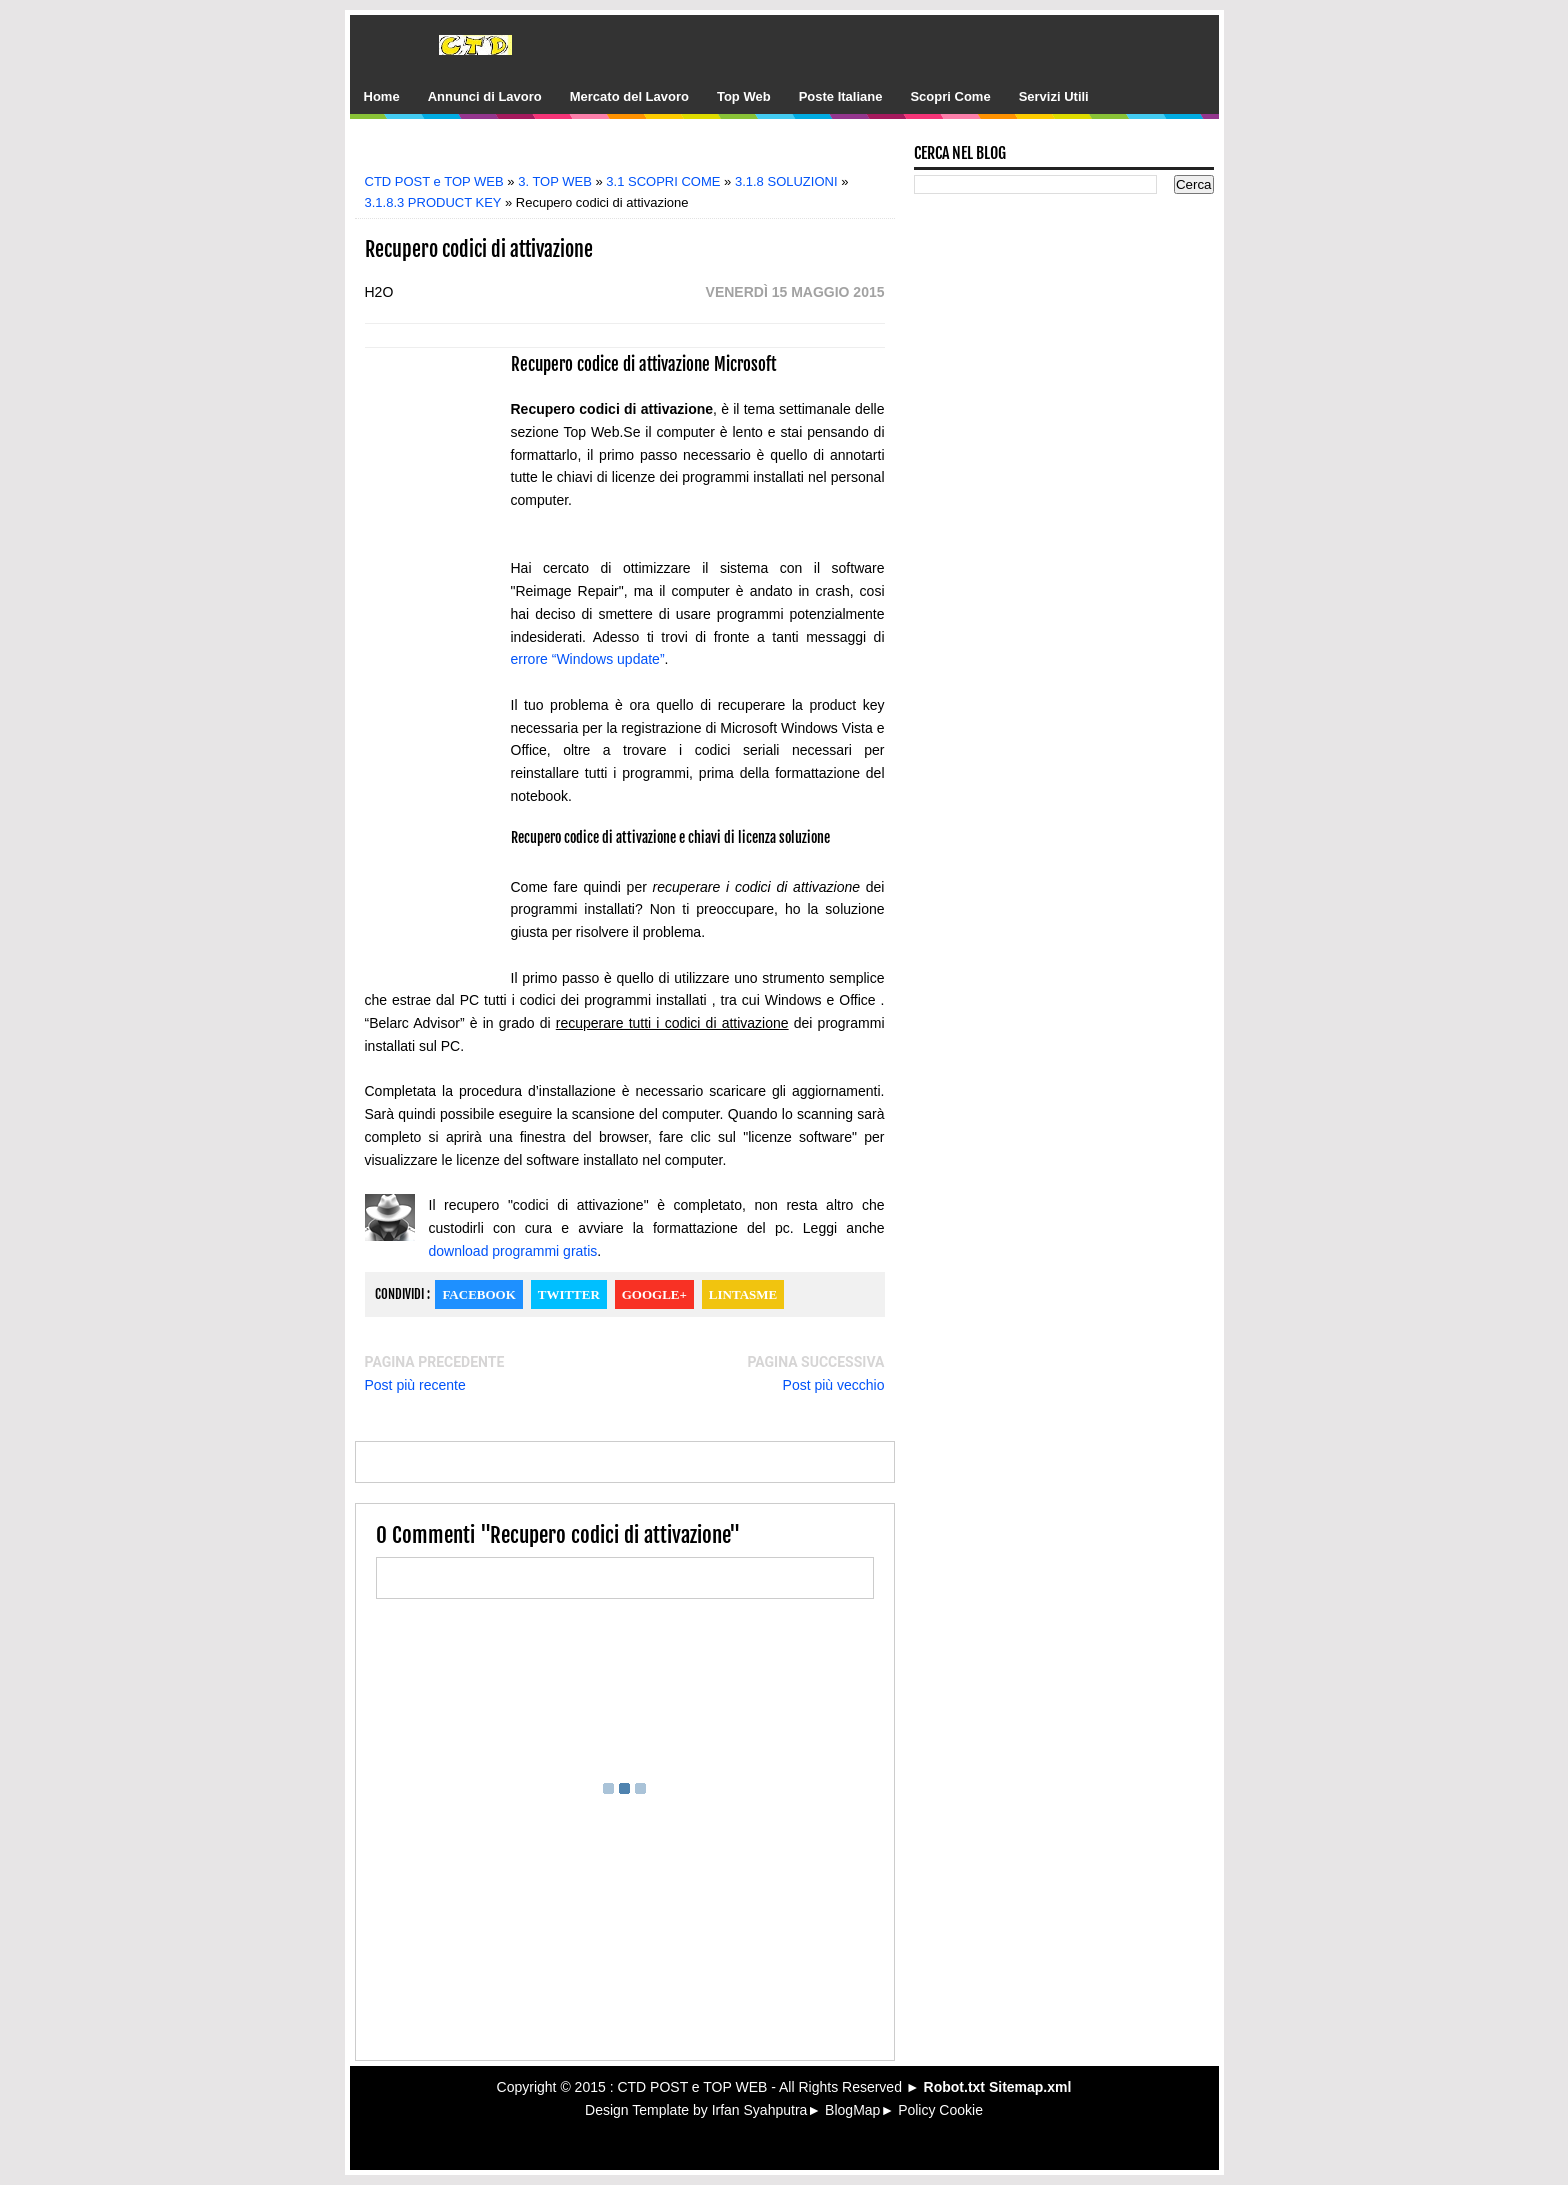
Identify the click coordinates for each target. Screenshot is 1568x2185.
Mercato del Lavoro (629, 96)
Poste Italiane (841, 96)
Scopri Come (950, 96)
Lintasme (743, 1294)
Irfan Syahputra (760, 2110)
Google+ (654, 1294)
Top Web (744, 96)
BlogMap (852, 2110)
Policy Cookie (940, 2110)
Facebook (478, 1294)
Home (382, 96)
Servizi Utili (1054, 96)
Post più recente (415, 1385)
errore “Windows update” (588, 659)
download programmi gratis (513, 1251)
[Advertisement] (639, 152)
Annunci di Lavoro (485, 96)
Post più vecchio (834, 1385)
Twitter (569, 1294)
